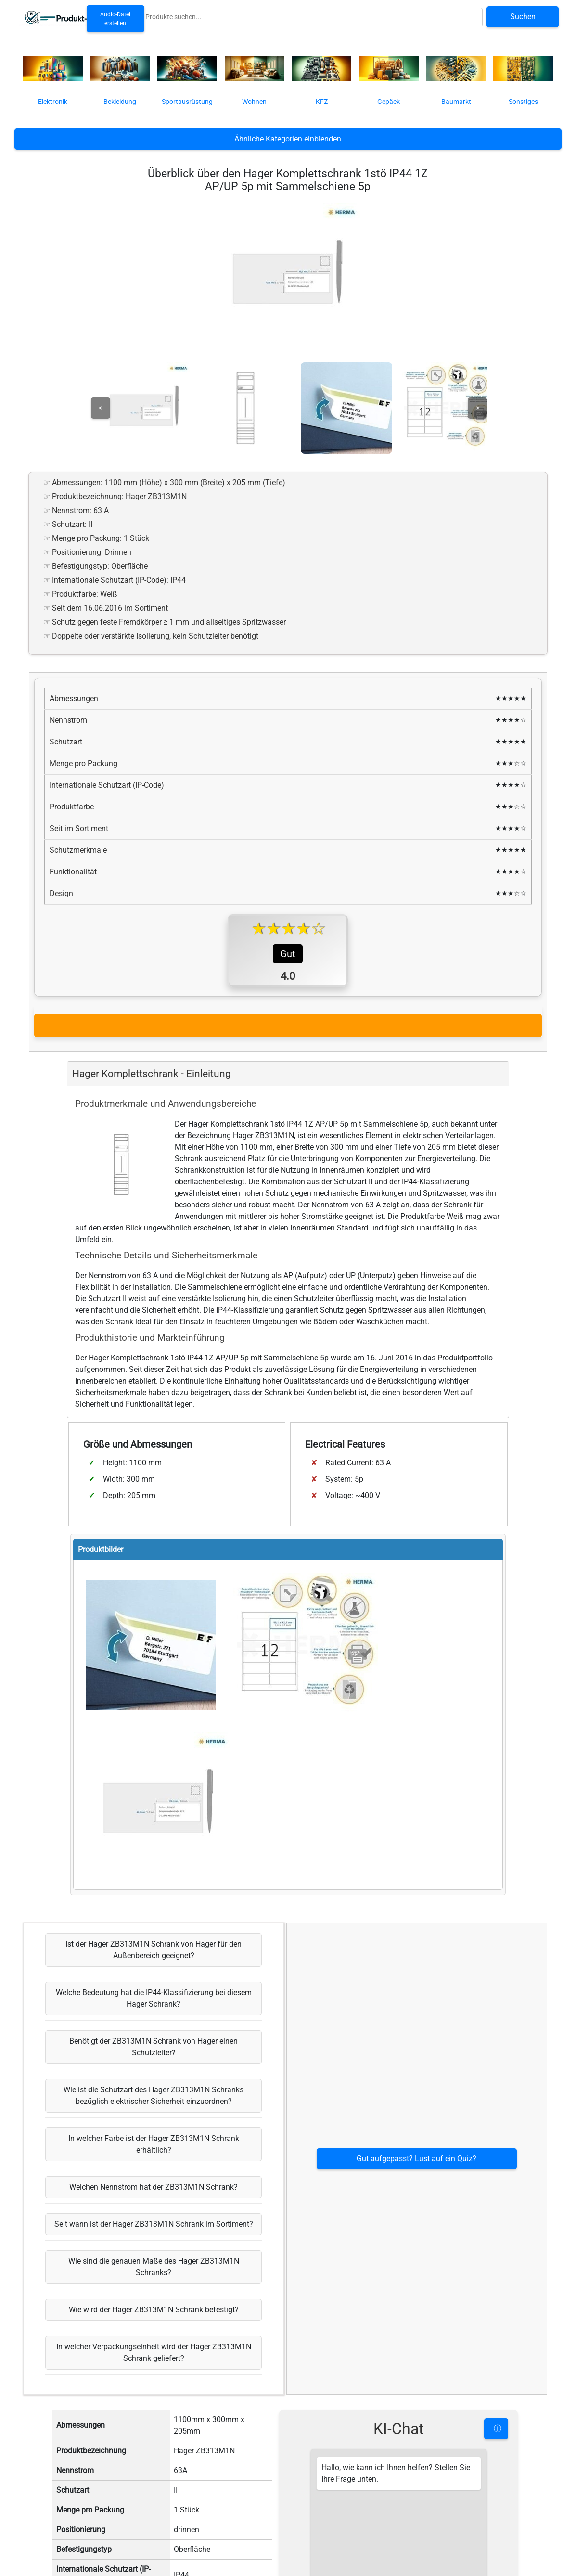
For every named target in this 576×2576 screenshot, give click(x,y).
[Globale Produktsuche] (312, 17)
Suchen (523, 16)
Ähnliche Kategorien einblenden (287, 138)
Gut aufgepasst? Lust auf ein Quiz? (416, 2335)
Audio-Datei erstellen (115, 18)
